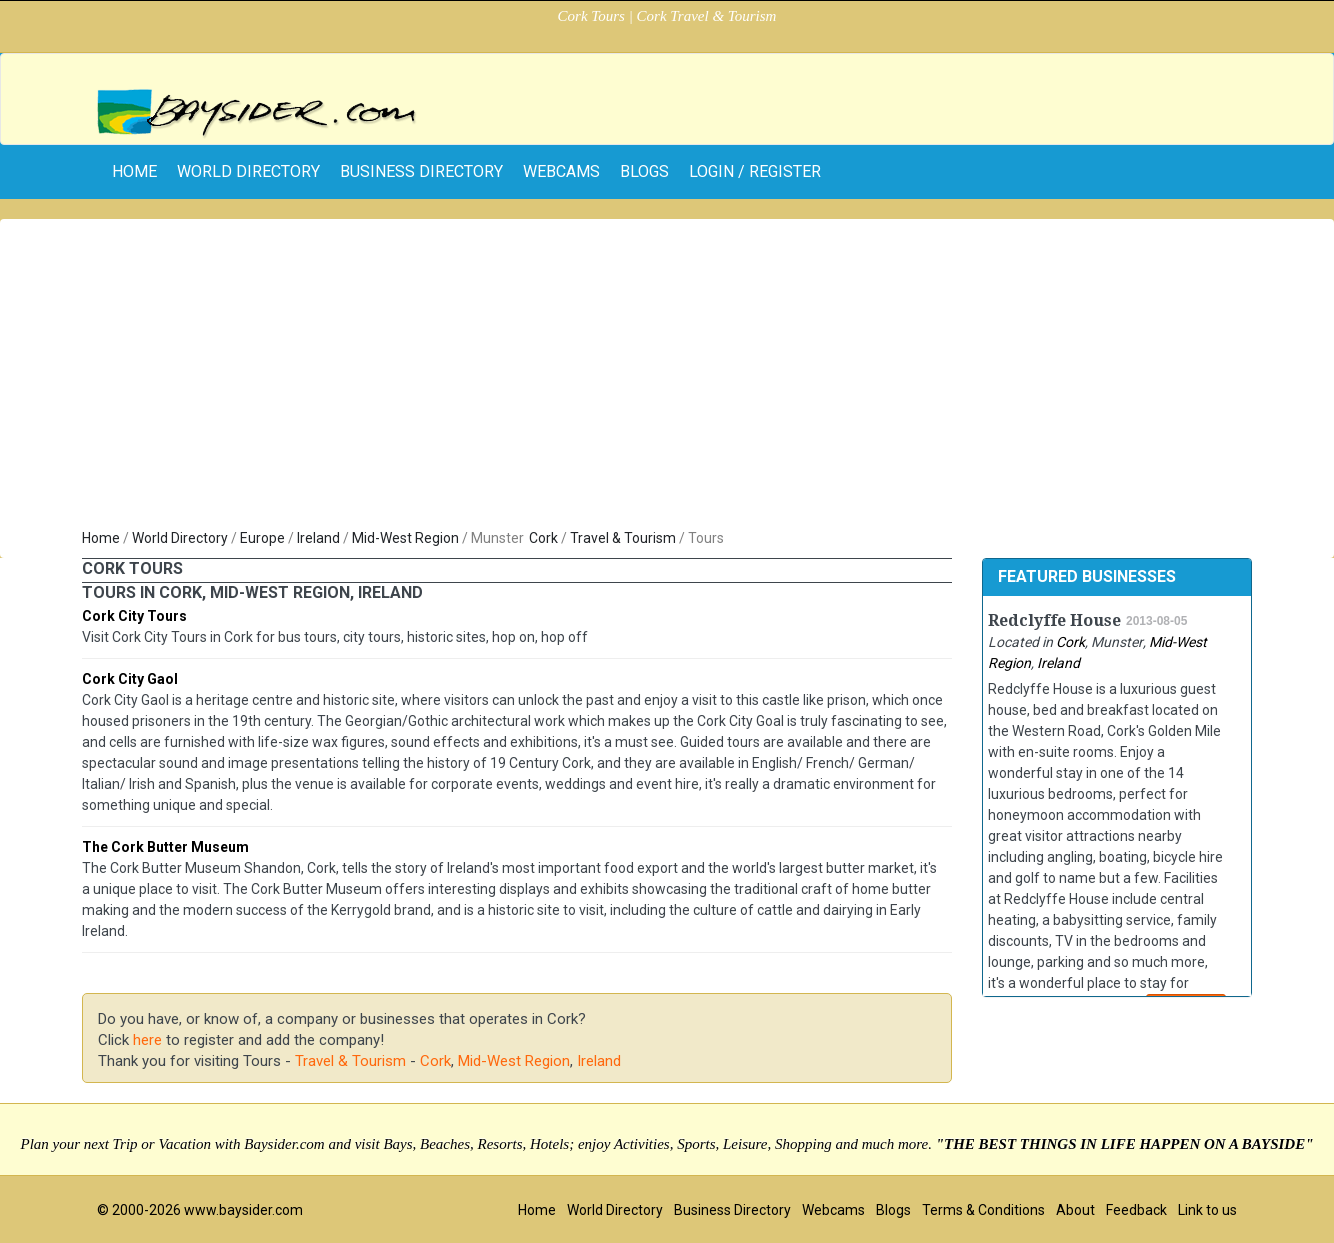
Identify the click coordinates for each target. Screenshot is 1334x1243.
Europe (262, 538)
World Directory (248, 171)
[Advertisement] (667, 378)
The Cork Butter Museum (165, 847)
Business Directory (421, 171)
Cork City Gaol (130, 679)
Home (101, 538)
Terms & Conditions (983, 1210)
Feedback (1136, 1210)
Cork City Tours (134, 616)
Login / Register (755, 171)
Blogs (644, 171)
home (134, 171)
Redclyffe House (1054, 620)
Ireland (318, 538)
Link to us (1207, 1210)
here (147, 1040)
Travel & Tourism (623, 538)
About (1075, 1210)
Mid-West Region (405, 538)
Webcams (561, 171)
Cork (543, 538)
